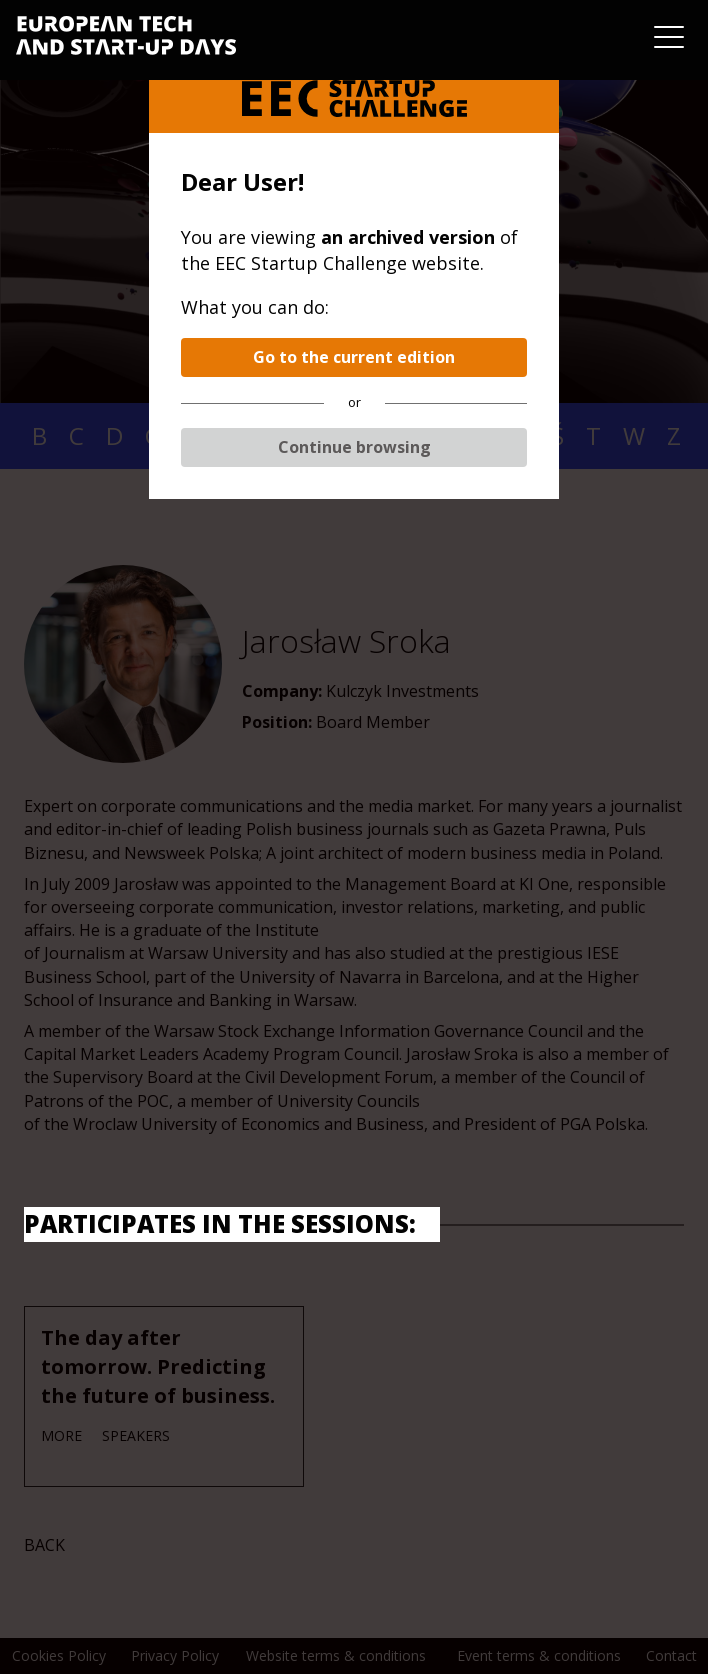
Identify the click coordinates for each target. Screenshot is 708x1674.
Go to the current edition (354, 357)
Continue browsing (354, 447)
